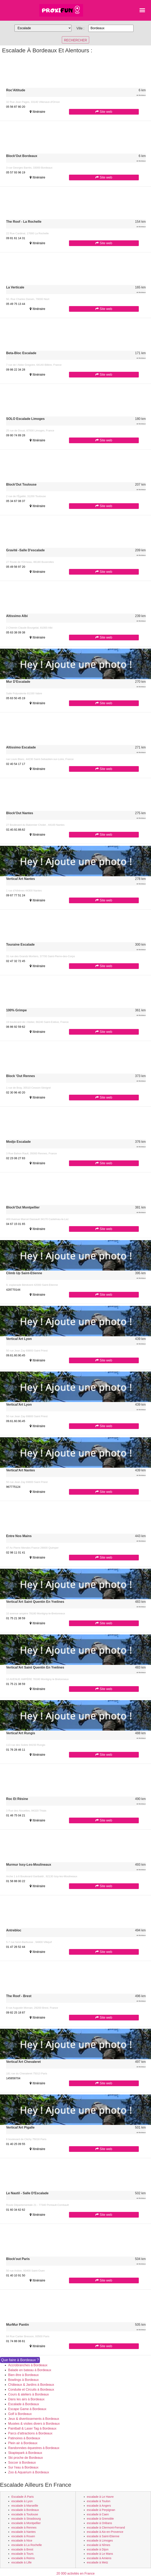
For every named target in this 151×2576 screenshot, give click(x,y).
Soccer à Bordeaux (22, 2462)
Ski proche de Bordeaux (25, 2457)
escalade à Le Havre (100, 2496)
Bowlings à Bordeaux (23, 2379)
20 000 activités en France (75, 2573)
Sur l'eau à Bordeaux (23, 2467)
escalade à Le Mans (100, 2553)
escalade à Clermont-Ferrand (106, 2527)
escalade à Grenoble (100, 2518)
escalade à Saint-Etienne (103, 2536)
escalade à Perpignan (101, 2509)
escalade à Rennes (23, 2527)
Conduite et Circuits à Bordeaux (31, 2389)
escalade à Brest (22, 2549)
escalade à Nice (21, 2540)
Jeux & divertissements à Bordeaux (33, 2418)
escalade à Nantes (23, 2531)
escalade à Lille (21, 2562)
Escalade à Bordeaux (23, 2404)
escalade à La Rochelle (26, 2545)
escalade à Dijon (97, 2549)
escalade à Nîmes (98, 2545)
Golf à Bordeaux (20, 2414)
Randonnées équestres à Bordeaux (33, 2448)
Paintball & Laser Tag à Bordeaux (32, 2428)
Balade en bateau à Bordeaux (29, 2370)
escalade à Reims (23, 2558)
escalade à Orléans (99, 2523)
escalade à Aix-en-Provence (105, 2531)
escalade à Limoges (100, 2540)
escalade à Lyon (22, 2501)
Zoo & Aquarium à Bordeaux (28, 2472)
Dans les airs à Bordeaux (26, 2399)
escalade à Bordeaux (25, 2509)
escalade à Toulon (99, 2501)
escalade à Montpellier (26, 2523)
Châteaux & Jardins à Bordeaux (31, 2384)
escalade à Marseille (24, 2505)
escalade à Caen (98, 2514)
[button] (142, 10)
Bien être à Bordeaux (23, 2375)
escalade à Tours (22, 2553)
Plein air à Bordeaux (22, 2443)
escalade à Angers (99, 2505)
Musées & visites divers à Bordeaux (34, 2423)
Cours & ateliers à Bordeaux (28, 2394)
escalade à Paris (22, 2496)
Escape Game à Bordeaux (27, 2409)
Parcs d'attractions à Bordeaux (30, 2433)
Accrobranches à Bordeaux (27, 2365)
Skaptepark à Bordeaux (25, 2453)
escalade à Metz (97, 2562)
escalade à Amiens (99, 2558)
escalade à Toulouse (24, 2514)
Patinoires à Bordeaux (24, 2438)
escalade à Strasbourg (26, 2518)
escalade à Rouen (23, 2536)
